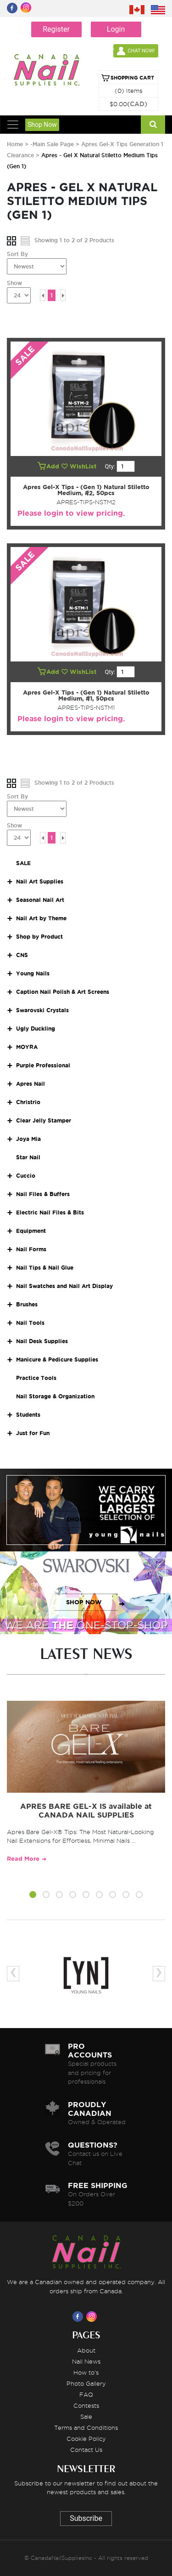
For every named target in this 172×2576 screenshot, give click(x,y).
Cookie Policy (86, 2438)
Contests (86, 2405)
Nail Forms (31, 1249)
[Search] (153, 124)
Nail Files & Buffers (43, 1194)
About (86, 2350)
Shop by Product (39, 937)
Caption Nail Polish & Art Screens (62, 992)
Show (14, 283)
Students (28, 1415)
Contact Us (86, 2449)
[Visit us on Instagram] (93, 2316)
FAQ (86, 2394)
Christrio (28, 1102)
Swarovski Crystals (42, 1010)
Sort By (17, 254)
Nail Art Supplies (39, 881)
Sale (86, 2416)
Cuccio (25, 1176)
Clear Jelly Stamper (43, 1120)
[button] (32, 1896)
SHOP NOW (84, 1519)
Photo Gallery (86, 2383)
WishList (79, 466)
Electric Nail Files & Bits (50, 1212)
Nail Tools (30, 1323)
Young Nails (33, 973)
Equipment (31, 1231)
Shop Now (42, 124)
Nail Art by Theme (41, 918)
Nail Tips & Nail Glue (44, 1268)
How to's (86, 2372)
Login (116, 29)
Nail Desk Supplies (42, 1341)
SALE (23, 863)
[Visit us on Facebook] (79, 2316)
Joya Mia (28, 1139)
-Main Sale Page (52, 144)
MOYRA (27, 1047)
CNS (22, 955)
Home (15, 144)
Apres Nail (30, 1084)
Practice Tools (36, 1378)
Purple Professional (43, 1065)
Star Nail (28, 1157)
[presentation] (13, 1973)
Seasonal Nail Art (40, 900)
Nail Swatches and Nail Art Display (64, 1286)
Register (56, 29)
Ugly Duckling (35, 1029)
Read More (23, 1858)
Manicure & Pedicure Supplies (57, 1359)
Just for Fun (33, 1433)
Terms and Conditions (86, 2427)
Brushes (27, 1304)
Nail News (86, 2361)
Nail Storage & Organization (55, 1396)
